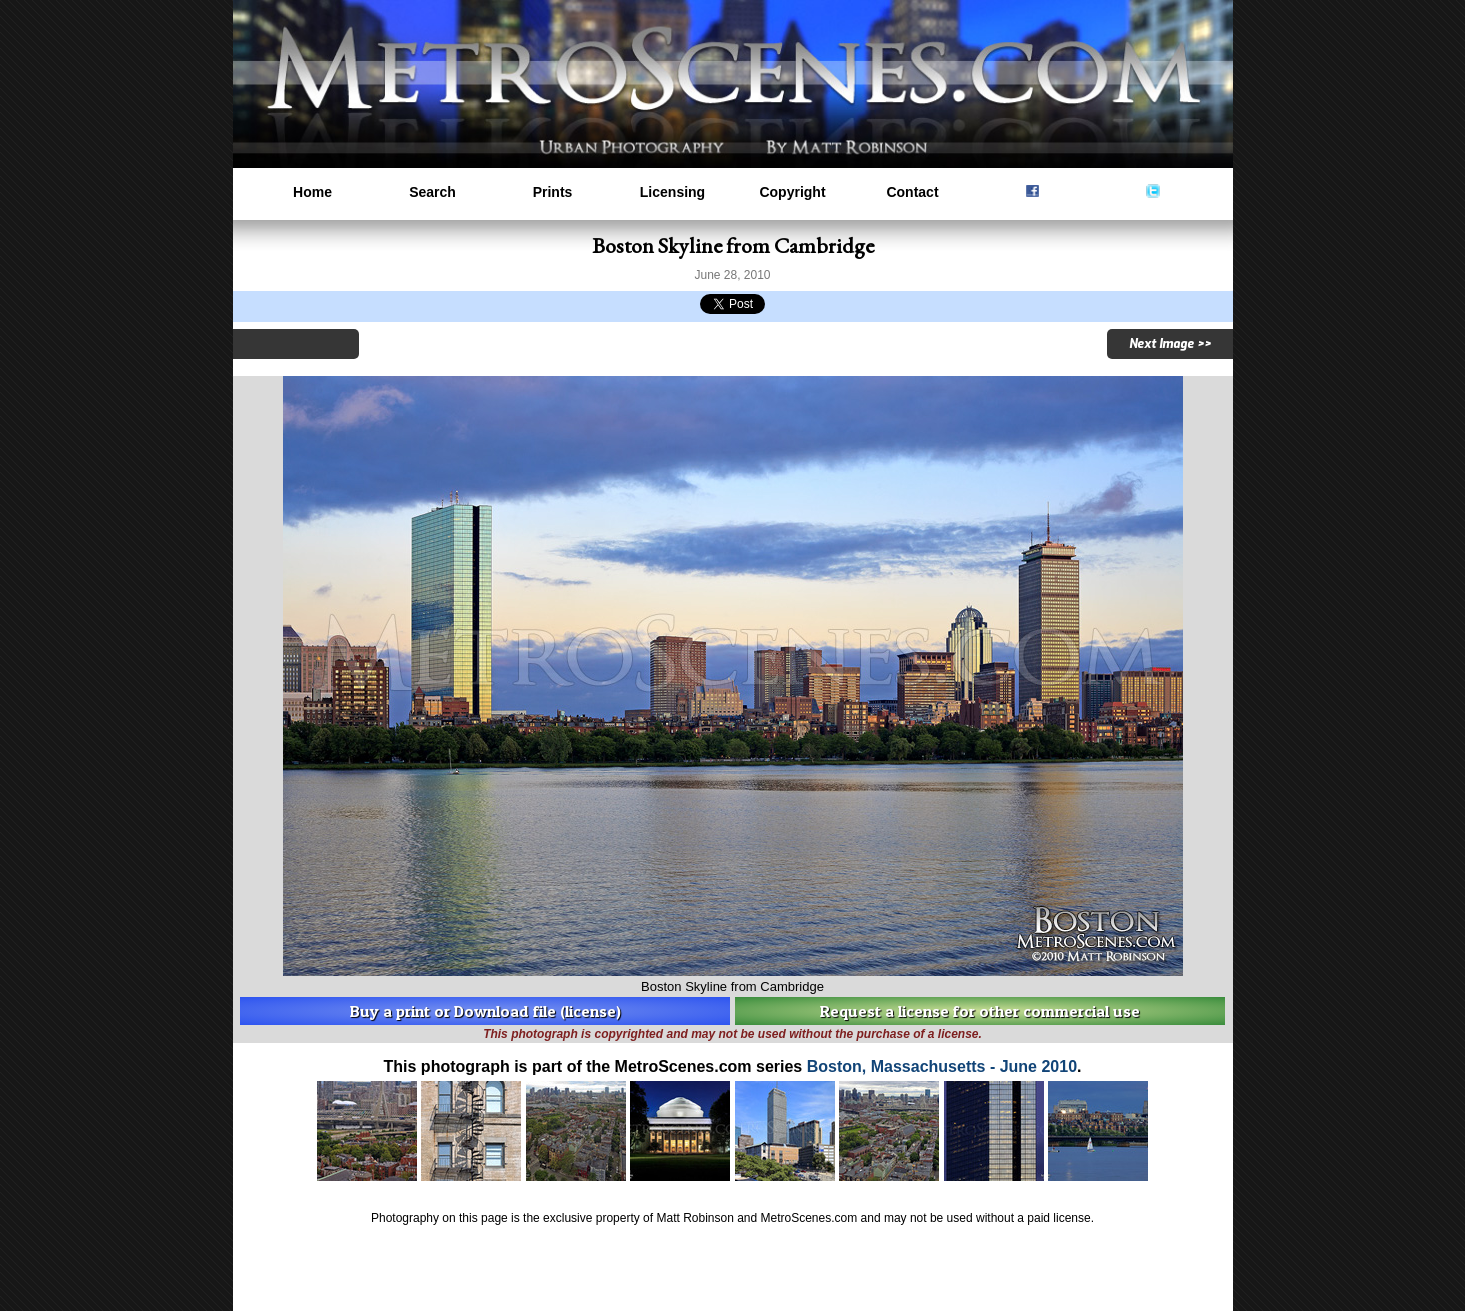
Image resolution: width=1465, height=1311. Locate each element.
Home (312, 192)
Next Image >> (1170, 344)
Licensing (672, 192)
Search (432, 192)
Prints (553, 192)
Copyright (792, 192)
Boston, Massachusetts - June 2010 (942, 1066)
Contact (912, 192)
